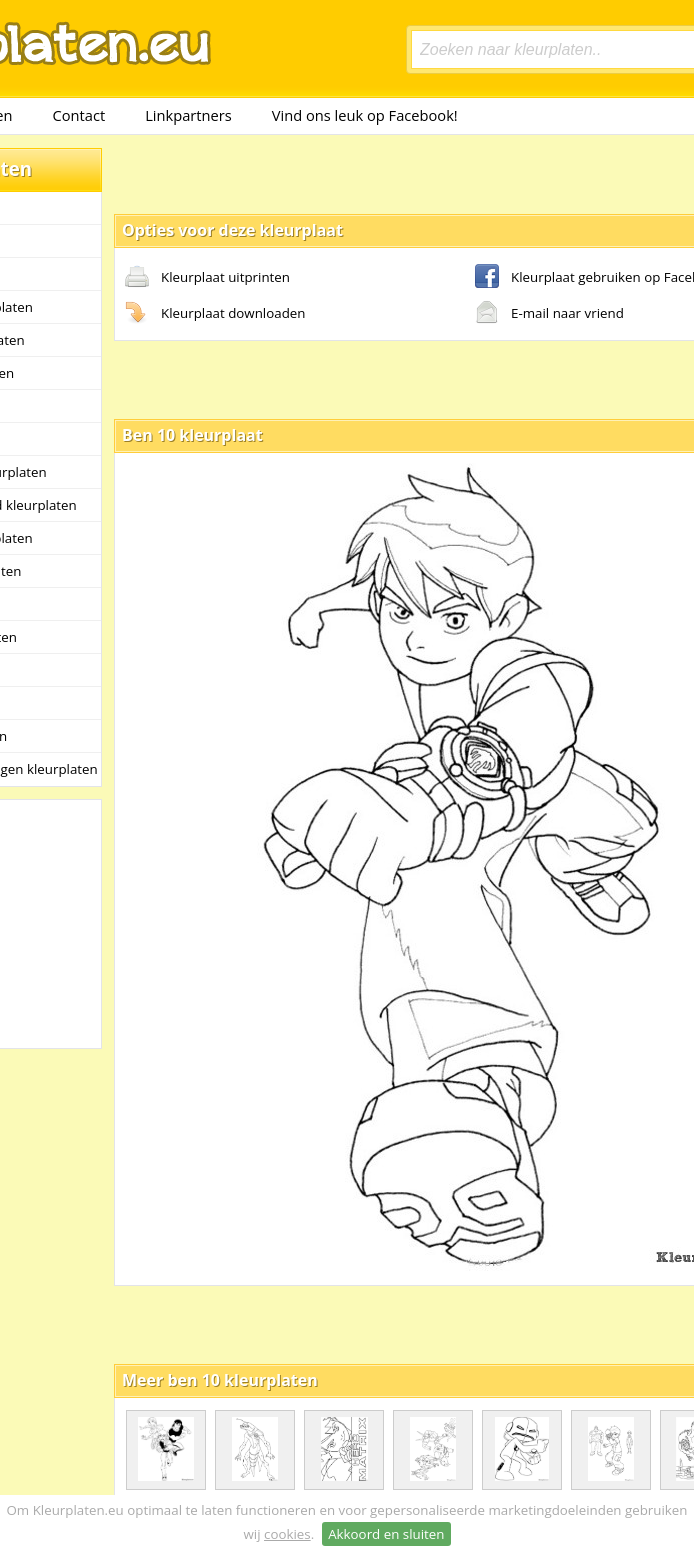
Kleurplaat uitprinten (207, 278)
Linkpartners (188, 115)
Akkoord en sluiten (386, 1534)
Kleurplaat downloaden (215, 314)
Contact (79, 115)
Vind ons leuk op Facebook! (365, 115)
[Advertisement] (324, 173)
